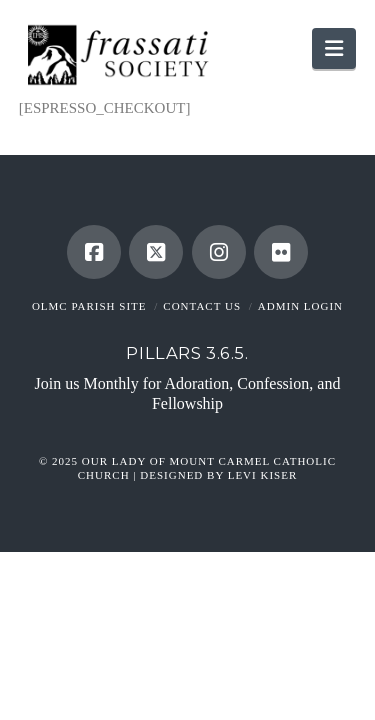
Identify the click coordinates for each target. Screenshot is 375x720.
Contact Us (202, 306)
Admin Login (300, 306)
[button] (334, 48)
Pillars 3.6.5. (187, 353)
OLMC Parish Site (89, 306)
